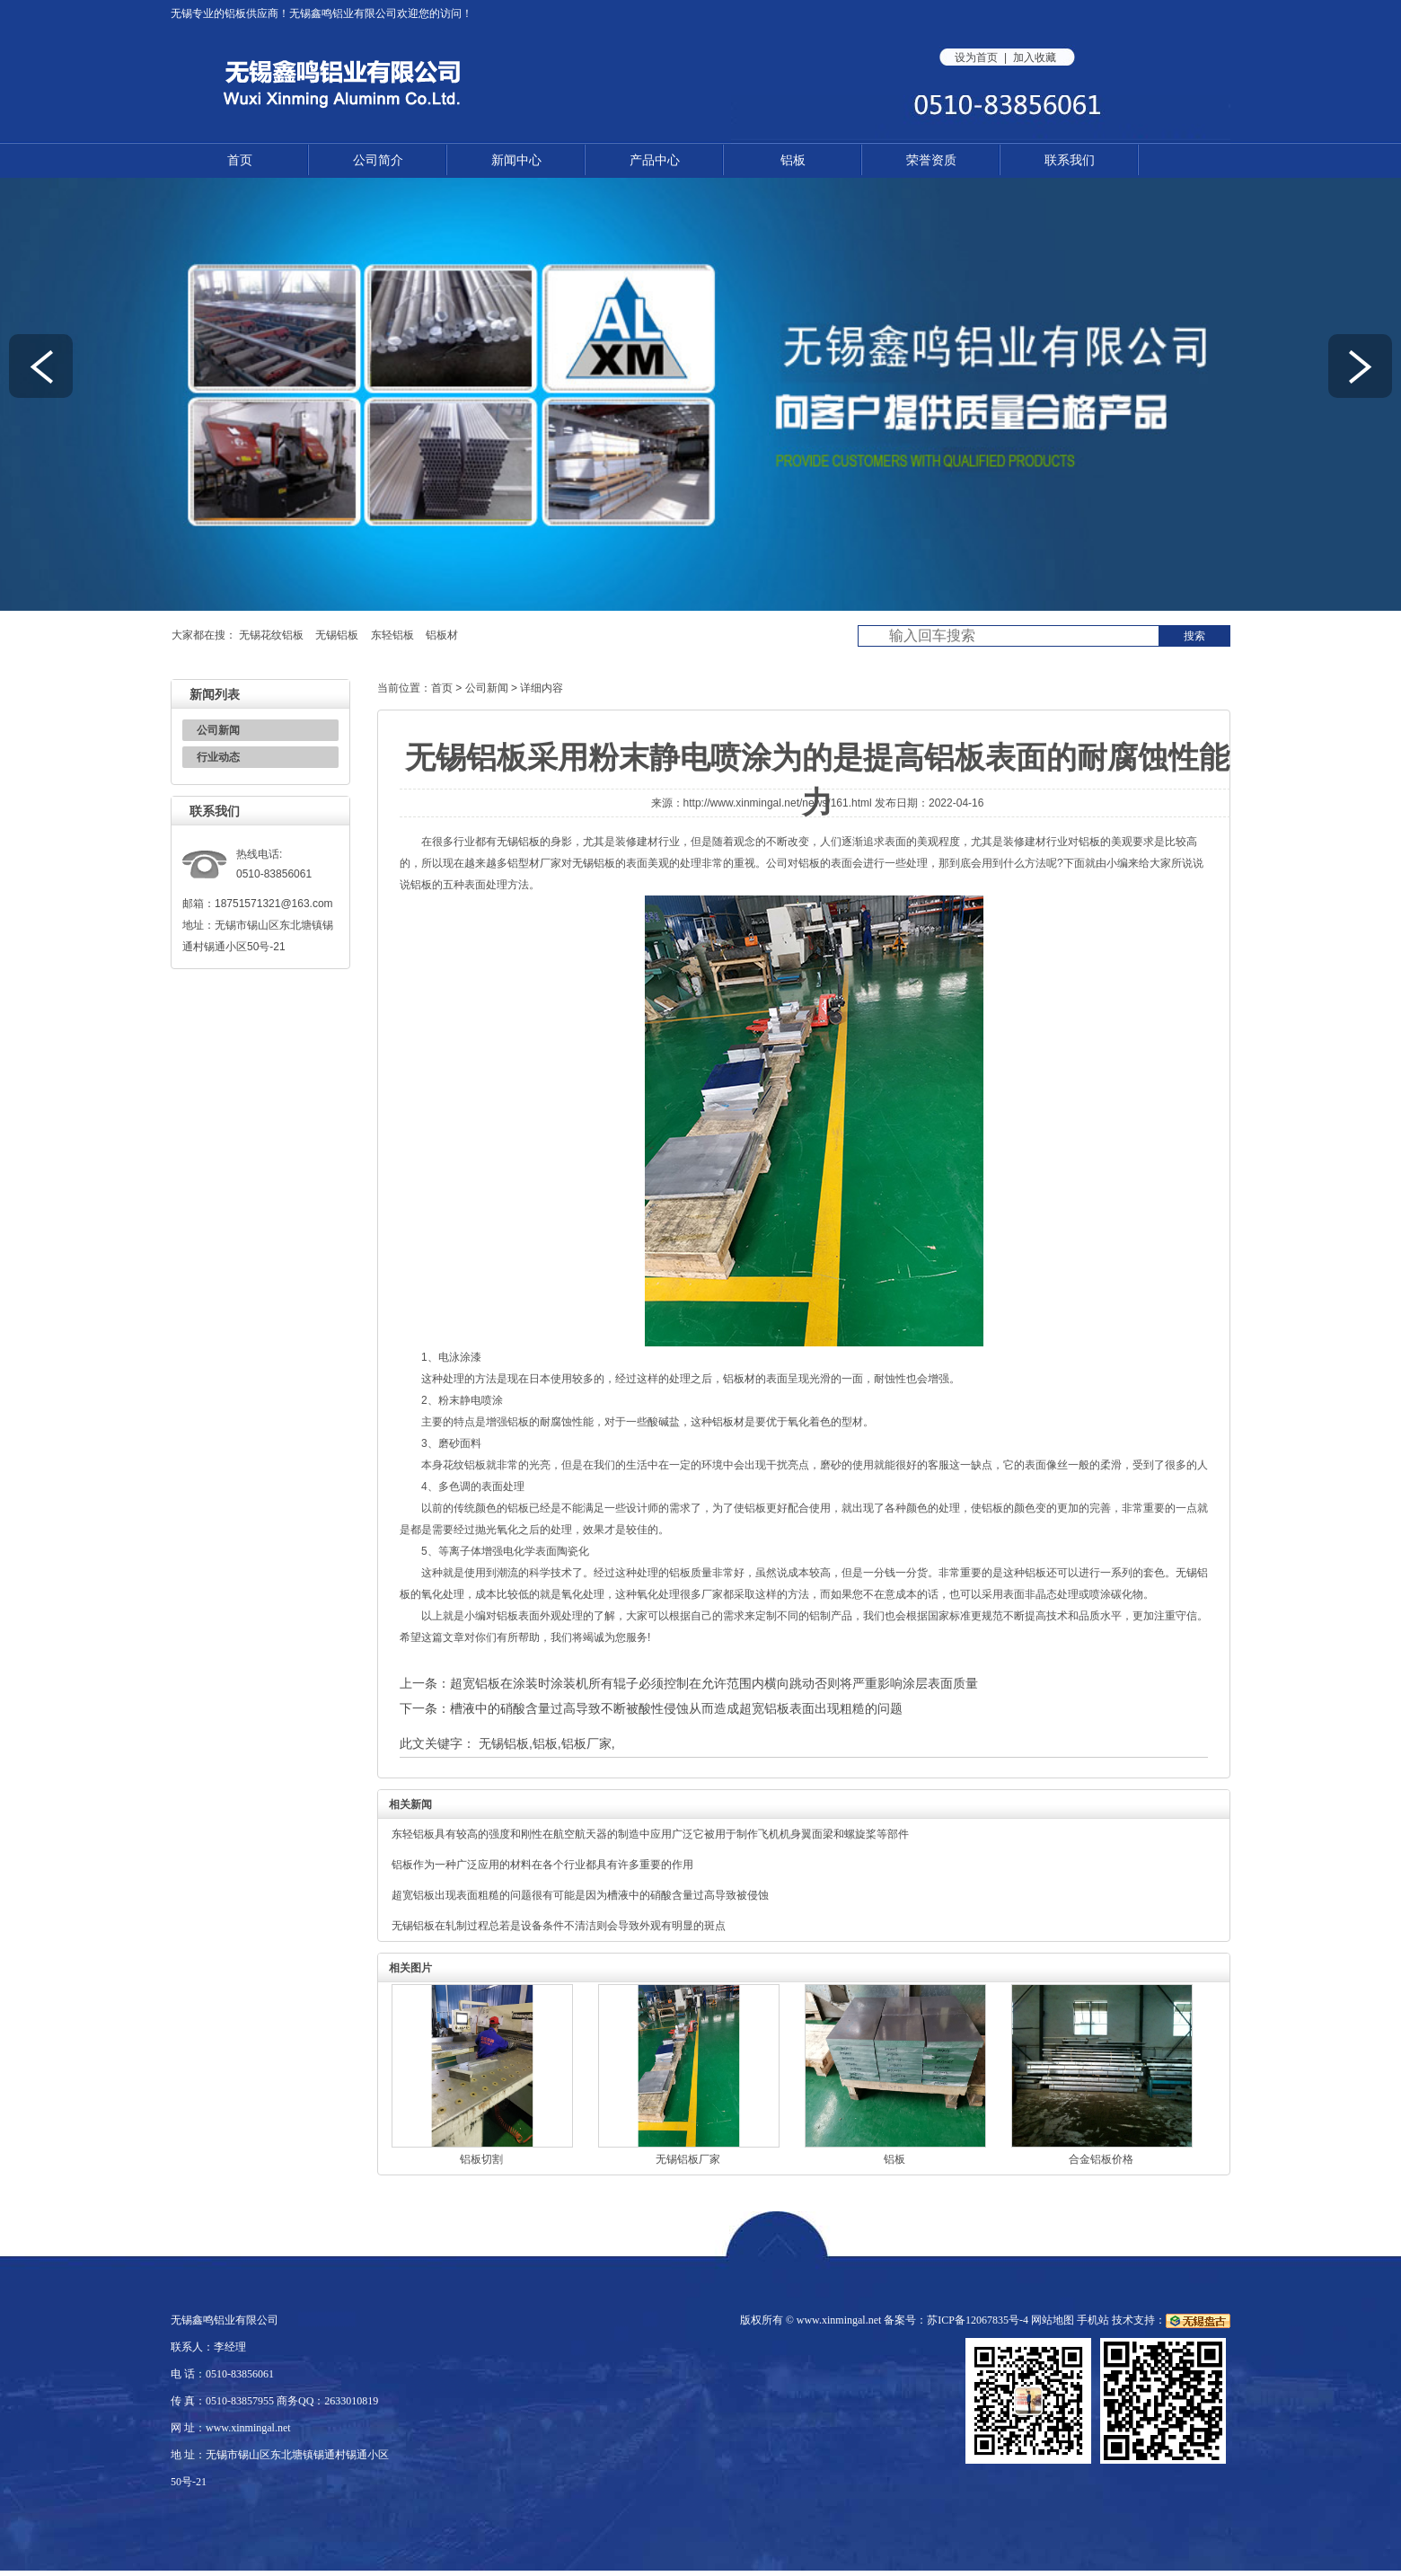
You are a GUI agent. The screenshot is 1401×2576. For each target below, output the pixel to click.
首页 (239, 160)
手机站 (1093, 2320)
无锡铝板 (336, 635)
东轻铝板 (392, 635)
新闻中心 (516, 160)
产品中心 (655, 160)
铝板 (235, 13)
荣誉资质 (931, 160)
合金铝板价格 (1101, 2159)
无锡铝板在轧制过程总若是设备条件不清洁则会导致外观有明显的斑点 (559, 1925)
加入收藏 (1034, 57)
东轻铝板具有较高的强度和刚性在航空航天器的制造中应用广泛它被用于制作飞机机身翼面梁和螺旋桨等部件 (650, 1834)
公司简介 (378, 160)
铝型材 (523, 863)
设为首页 (976, 57)
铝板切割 (481, 2159)
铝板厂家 (586, 1743)
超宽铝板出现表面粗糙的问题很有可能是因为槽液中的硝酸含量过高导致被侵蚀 (580, 1895)
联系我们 (1069, 160)
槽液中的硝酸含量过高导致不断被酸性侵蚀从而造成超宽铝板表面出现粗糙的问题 (676, 1708)
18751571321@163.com (274, 903)
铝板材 (442, 635)
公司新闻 (218, 730)
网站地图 (1052, 2320)
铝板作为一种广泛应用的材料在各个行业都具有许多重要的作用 (542, 1864)
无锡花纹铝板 (271, 635)
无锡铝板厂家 (688, 2159)
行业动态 (218, 757)
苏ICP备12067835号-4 (977, 2320)
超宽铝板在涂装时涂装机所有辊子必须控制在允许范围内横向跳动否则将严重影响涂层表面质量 (714, 1683)
